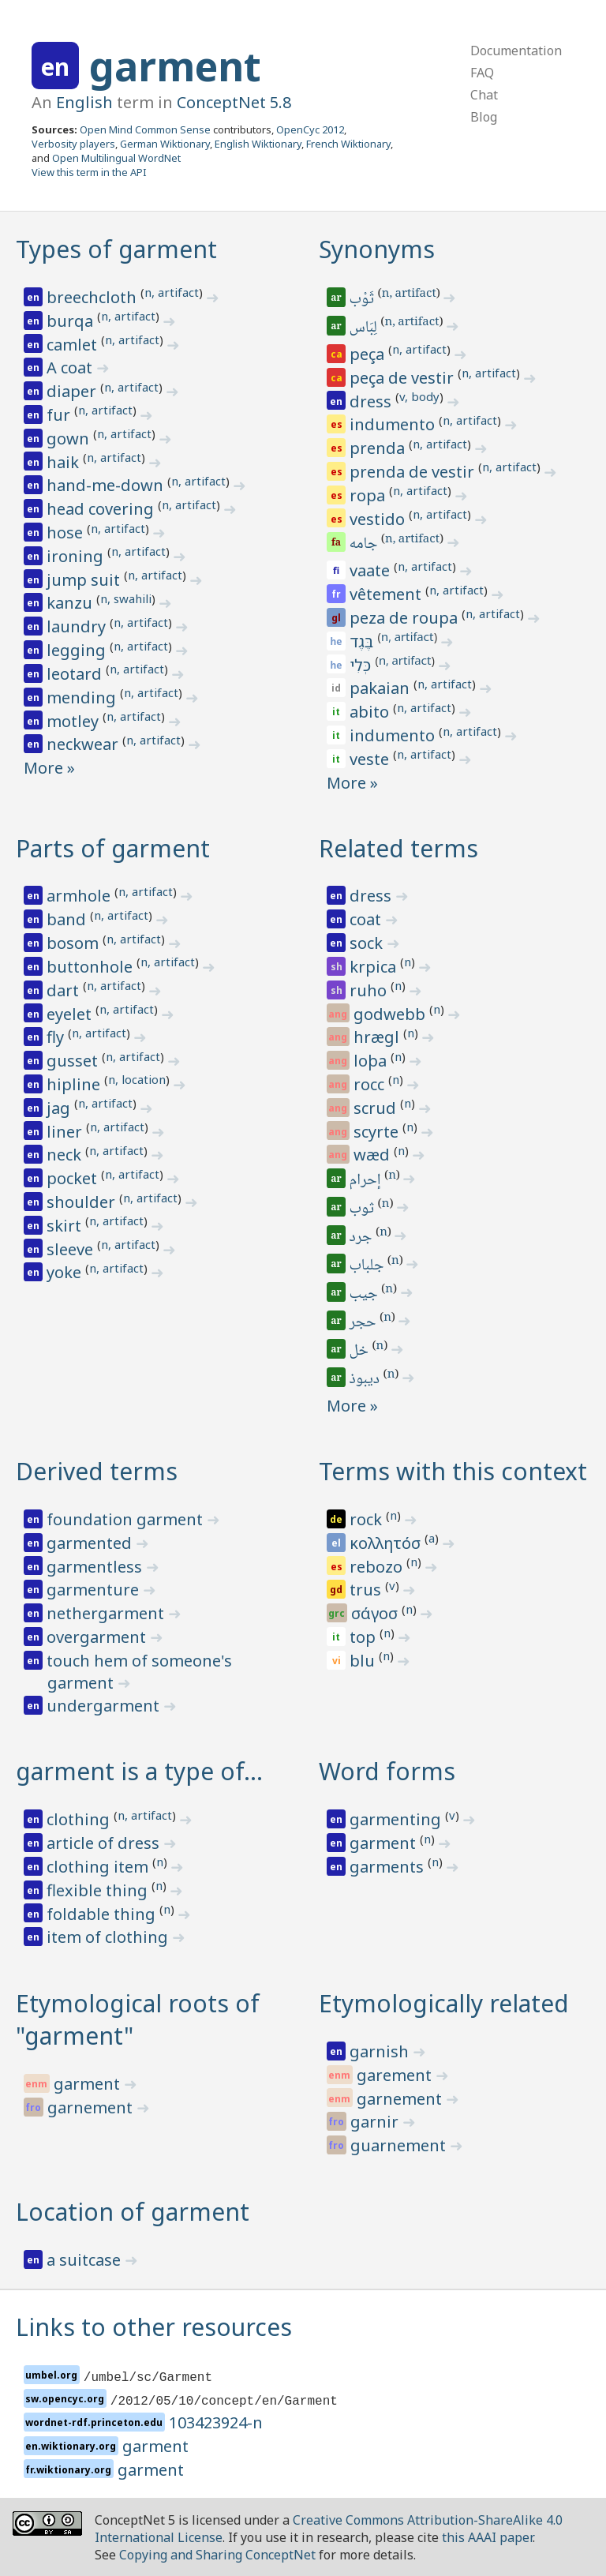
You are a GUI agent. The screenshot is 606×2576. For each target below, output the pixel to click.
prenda (379, 448)
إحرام (366, 1181)
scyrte (378, 1131)
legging (78, 650)
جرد (362, 1237)
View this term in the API (89, 172)
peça (369, 354)
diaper (73, 391)
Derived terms (97, 1471)
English (84, 102)
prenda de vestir (414, 471)
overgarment (98, 1637)
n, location (137, 1079)
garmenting (397, 1819)
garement (396, 2075)
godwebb (391, 1014)
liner (66, 1131)
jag (60, 1108)
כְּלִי (362, 665)
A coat (71, 367)
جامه (364, 544)
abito (371, 711)
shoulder (83, 1202)
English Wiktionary (258, 144)
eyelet (71, 1014)
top (365, 1637)
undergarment (105, 1705)
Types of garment (116, 249)
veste (371, 759)
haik (65, 462)
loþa (372, 1060)
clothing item (99, 1866)
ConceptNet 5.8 (234, 102)
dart (65, 990)
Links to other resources (154, 2327)
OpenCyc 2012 (310, 129)
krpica (375, 966)
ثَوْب (363, 300)
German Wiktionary (165, 144)
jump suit (85, 580)
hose (67, 532)
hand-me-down (107, 485)
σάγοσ (376, 1613)
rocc (371, 1084)
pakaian (381, 688)
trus (367, 1589)
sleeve (72, 1249)
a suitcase (86, 2259)
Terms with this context (453, 1471)
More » (49, 767)
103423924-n (216, 2422)
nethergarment (107, 1613)
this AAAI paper (487, 2537)
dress (372, 401)
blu (364, 1660)
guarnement (400, 2145)
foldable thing (103, 1914)
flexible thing (99, 1890)
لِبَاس (364, 328)
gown (70, 438)
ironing (77, 556)
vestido (379, 519)
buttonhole (92, 966)
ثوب (363, 1209)
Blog (483, 117)
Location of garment (132, 2211)
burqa (72, 321)
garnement (92, 2107)
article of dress (105, 1843)
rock (368, 1519)
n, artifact (171, 292)
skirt (66, 1225)
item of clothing (109, 1937)
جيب (365, 1294)
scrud (377, 1108)
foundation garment (127, 1519)
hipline (75, 1084)
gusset (74, 1060)
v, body (419, 396)
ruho (370, 990)
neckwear (84, 744)
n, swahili (126, 598)
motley (75, 721)
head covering (102, 508)
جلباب (368, 1266)
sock (368, 943)
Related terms (398, 848)
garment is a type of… (139, 1771)
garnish (381, 2051)
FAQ (482, 72)
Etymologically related (444, 2003)
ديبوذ (366, 1380)
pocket (74, 1178)
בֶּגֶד (363, 641)
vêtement (387, 594)
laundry (78, 626)
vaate (372, 570)
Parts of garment (113, 848)
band (68, 919)
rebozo (378, 1566)
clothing (80, 1819)
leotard (76, 673)
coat (367, 919)
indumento (394, 424)
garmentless (96, 1566)
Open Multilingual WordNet (116, 158)
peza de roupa (406, 617)
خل (360, 1351)
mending (83, 697)
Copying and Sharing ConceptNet (217, 2554)
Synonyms (377, 249)
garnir (376, 2121)
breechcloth (93, 297)
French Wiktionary (348, 144)
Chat (484, 94)
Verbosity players (73, 144)
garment (175, 66)
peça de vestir (404, 377)
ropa (369, 495)
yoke (66, 1272)
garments (389, 1866)
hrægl (378, 1037)
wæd (374, 1154)
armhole (80, 895)
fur (60, 415)
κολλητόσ (387, 1543)
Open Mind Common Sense (145, 129)
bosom (75, 943)
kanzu (71, 602)
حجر (364, 1323)
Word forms (387, 1771)
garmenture (95, 1589)
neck (66, 1154)
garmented (91, 1543)
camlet (74, 344)
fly (57, 1037)
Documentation (516, 50)
